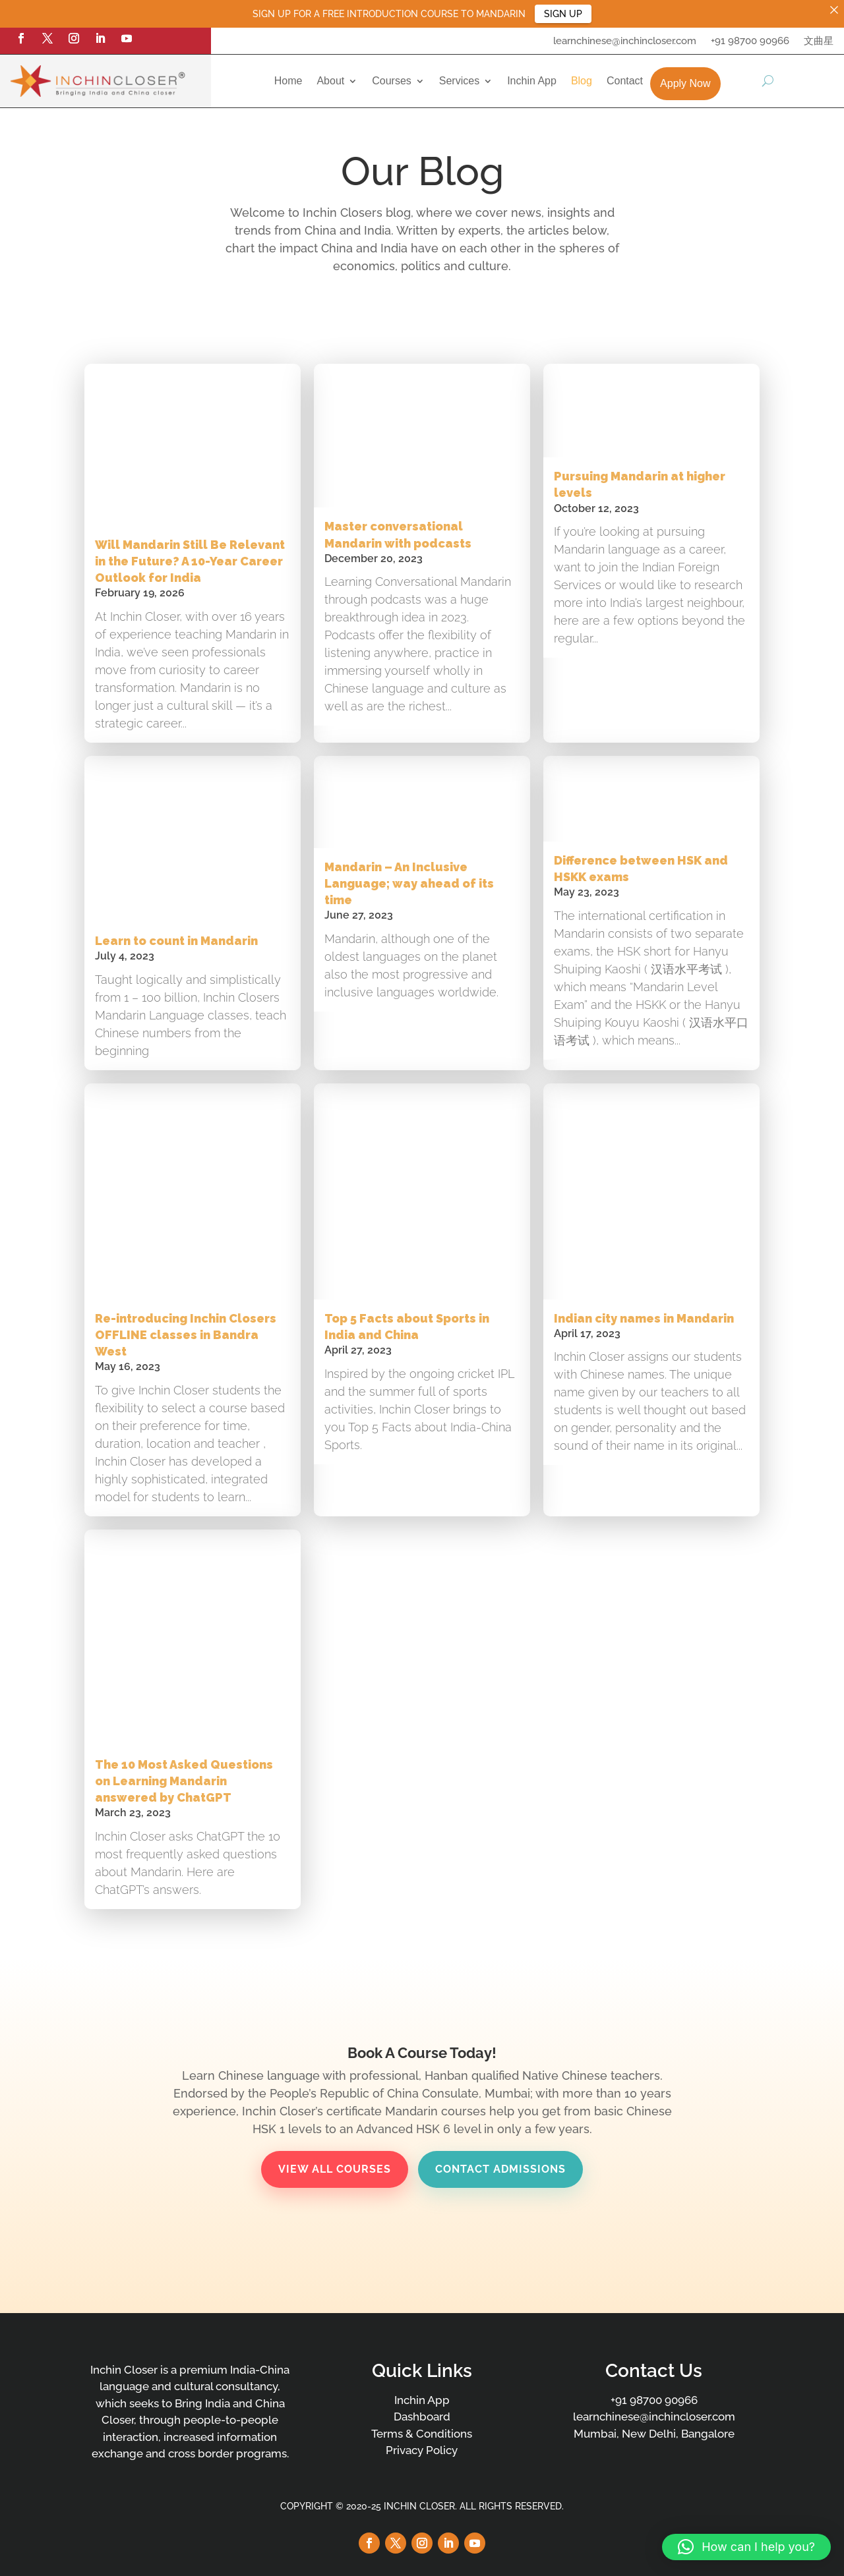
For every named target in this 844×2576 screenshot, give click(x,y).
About (330, 81)
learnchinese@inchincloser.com (624, 41)
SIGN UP (563, 14)
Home (288, 81)
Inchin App (532, 81)
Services (459, 81)
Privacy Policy (422, 2450)
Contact (625, 81)
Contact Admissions (500, 2169)
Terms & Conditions (421, 2433)
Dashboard (422, 2416)
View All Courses (334, 2169)
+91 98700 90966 (750, 41)
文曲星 (818, 41)
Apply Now (685, 83)
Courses (391, 81)
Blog (581, 81)
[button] (746, 2547)
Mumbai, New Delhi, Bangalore (654, 2433)
